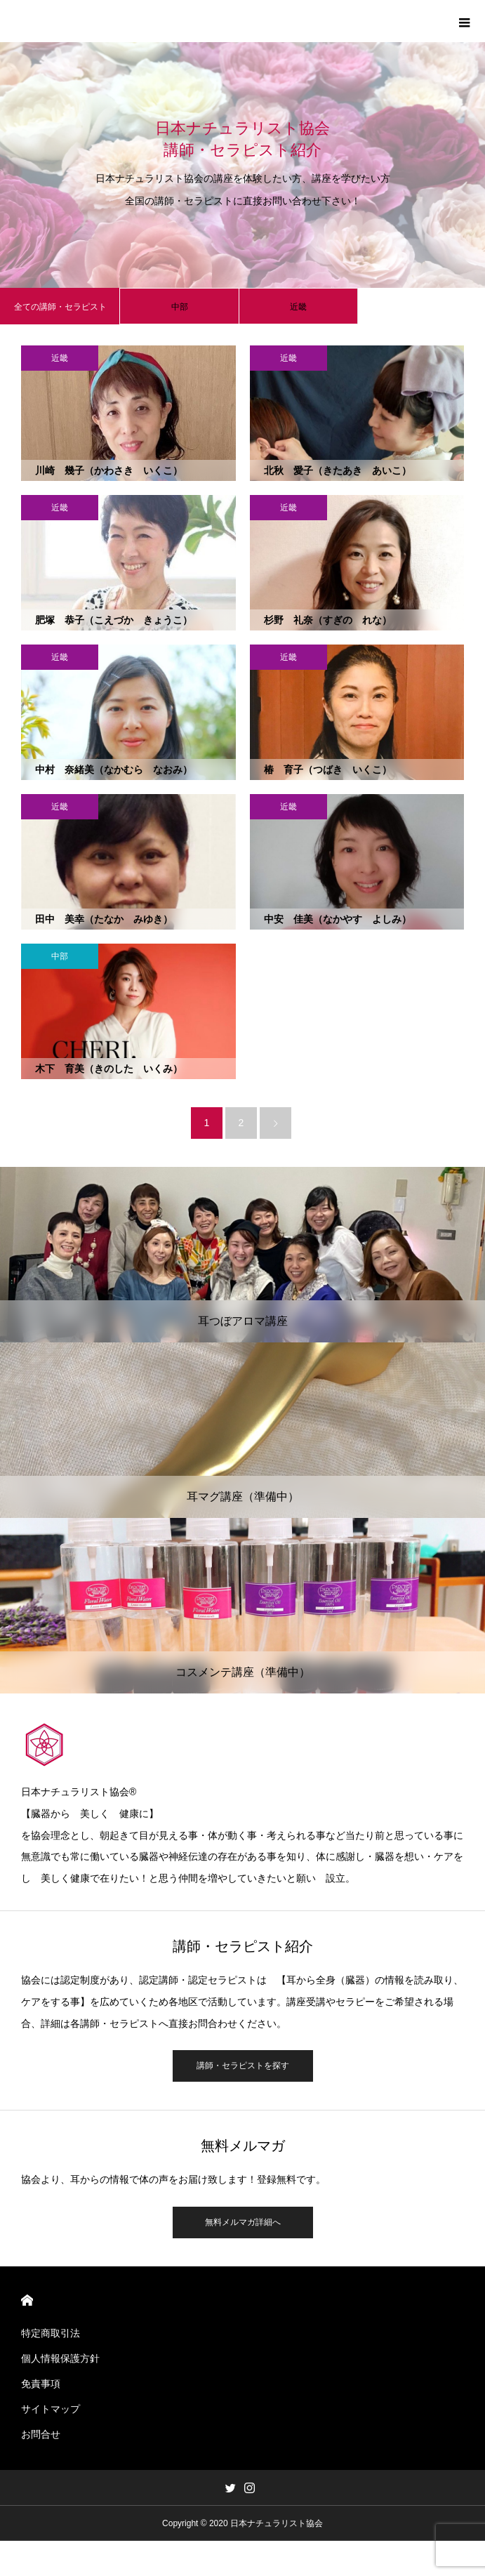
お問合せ (40, 2434)
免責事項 (40, 2383)
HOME (27, 2300)
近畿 (298, 307)
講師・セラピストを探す (243, 2065)
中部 (179, 307)
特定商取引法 (50, 2333)
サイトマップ (50, 2409)
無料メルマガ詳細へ (243, 2222)
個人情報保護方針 (60, 2358)
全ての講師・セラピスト (60, 307)
